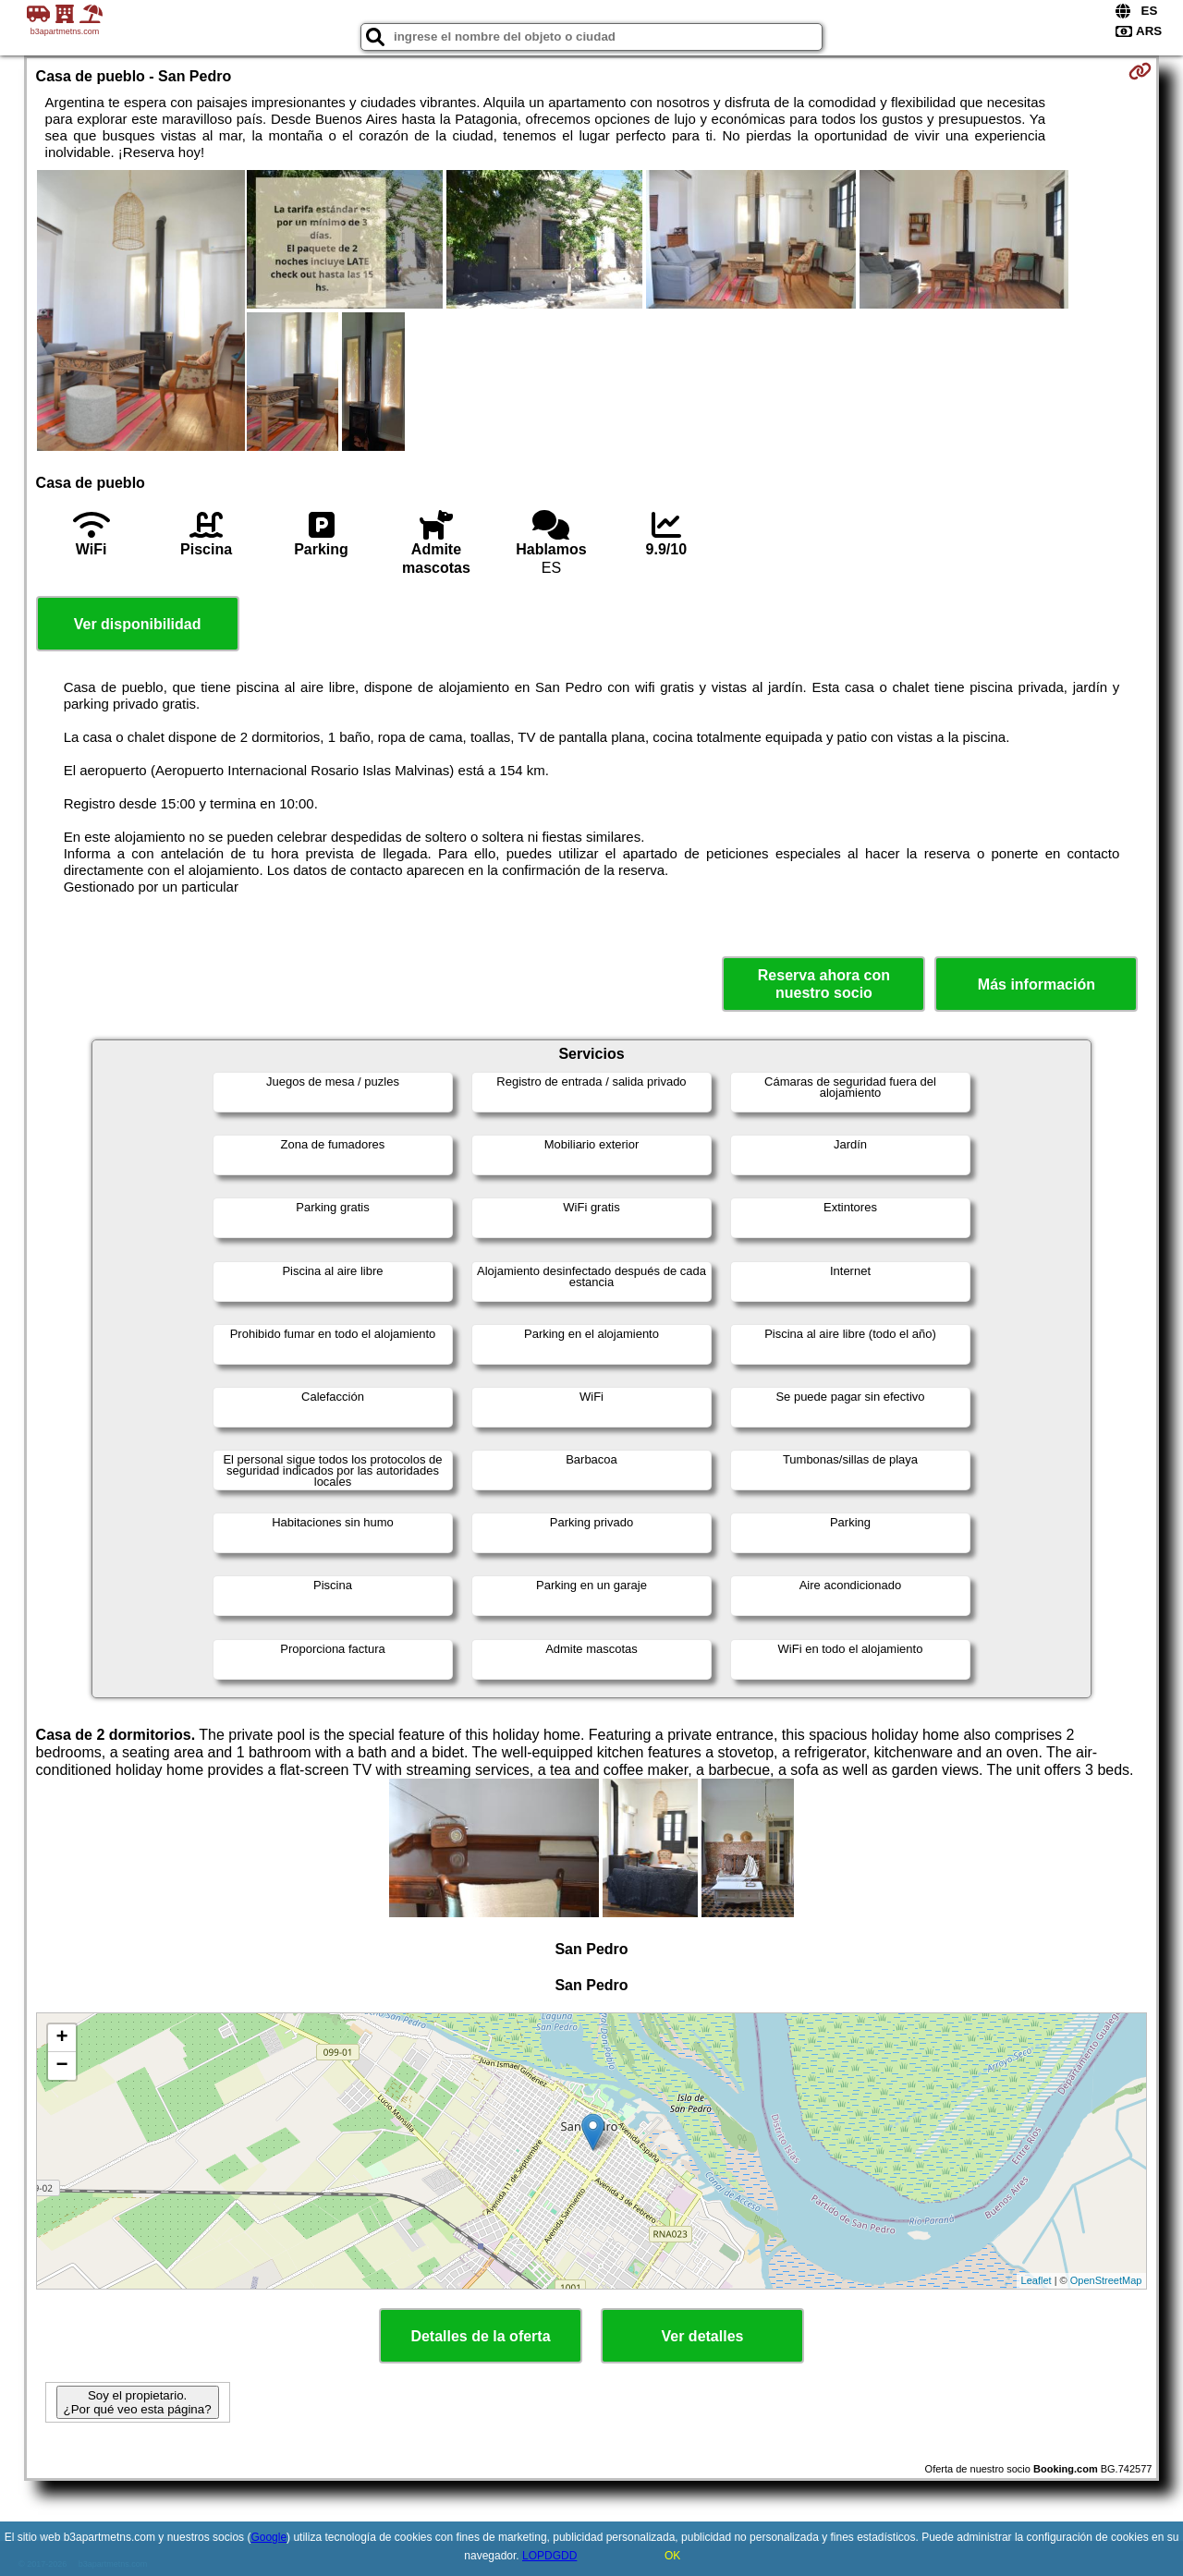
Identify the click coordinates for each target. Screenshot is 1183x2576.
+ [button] (61, 2038)
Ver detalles (703, 2336)
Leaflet (1036, 2280)
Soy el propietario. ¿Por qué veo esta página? (138, 2402)
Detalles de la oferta (480, 2336)
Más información (1036, 984)
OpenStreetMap (1106, 2280)
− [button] (61, 2066)
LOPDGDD (549, 2555)
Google (268, 2537)
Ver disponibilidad (137, 624)
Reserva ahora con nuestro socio (824, 984)
